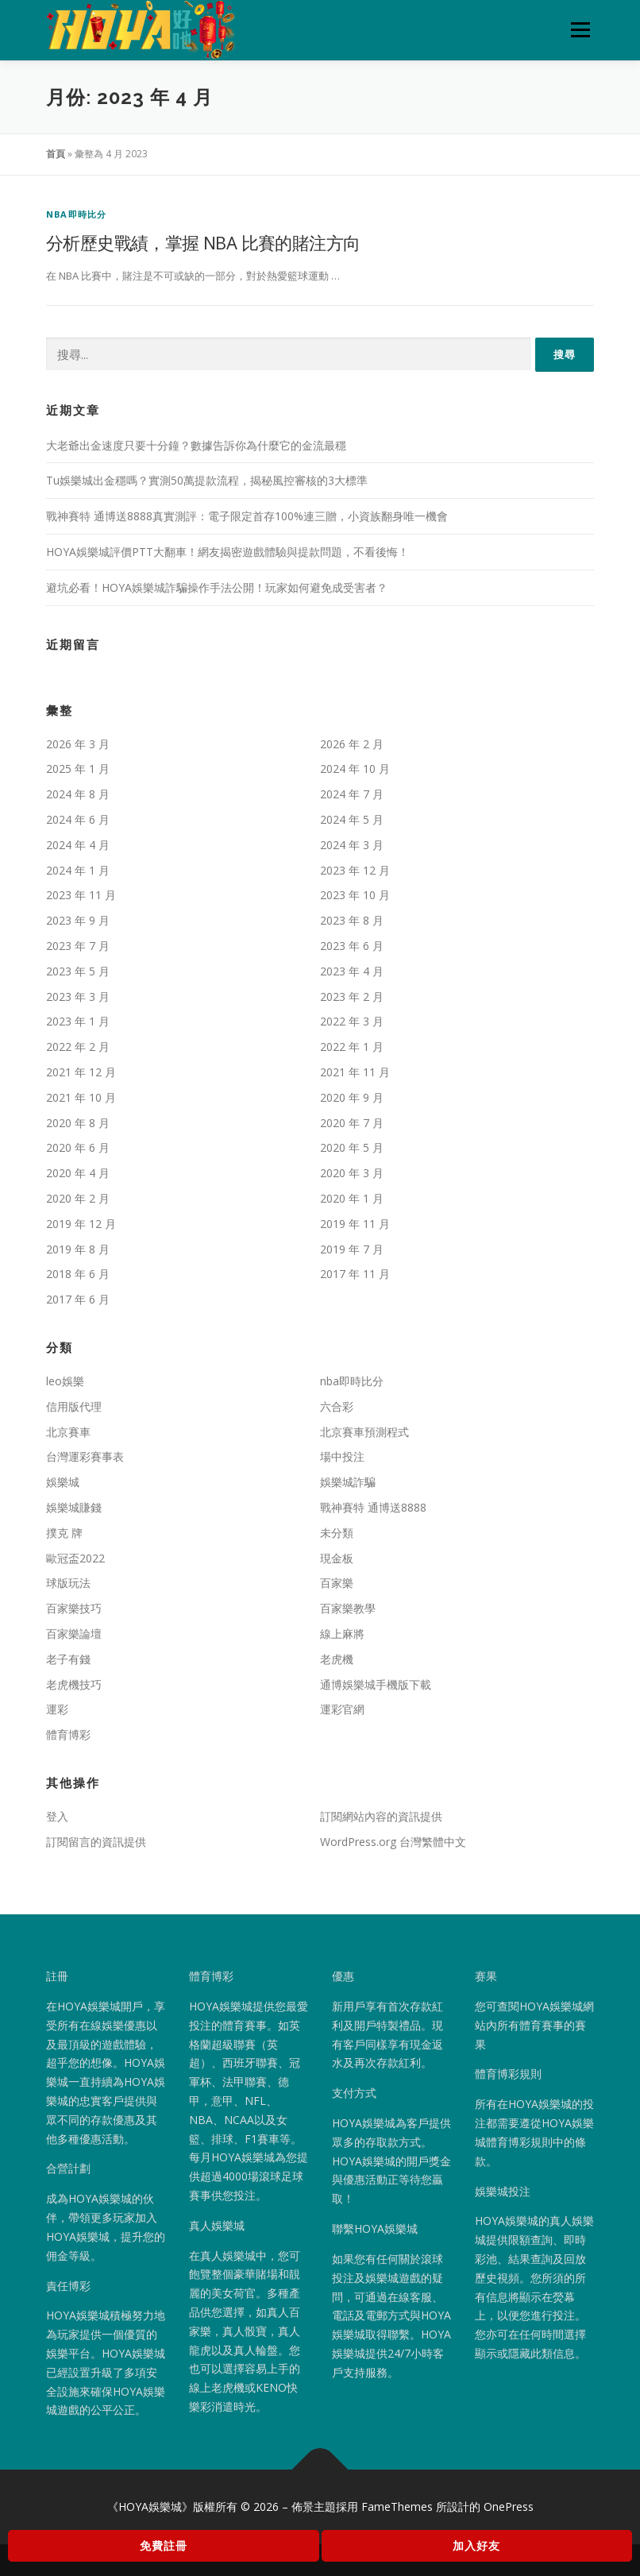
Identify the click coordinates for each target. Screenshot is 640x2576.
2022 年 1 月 (352, 1046)
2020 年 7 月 (352, 1122)
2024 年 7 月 (352, 793)
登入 (57, 1816)
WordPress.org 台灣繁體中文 (393, 1841)
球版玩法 (68, 1582)
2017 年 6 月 (78, 1299)
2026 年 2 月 (352, 743)
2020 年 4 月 (78, 1172)
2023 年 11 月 (81, 894)
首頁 (55, 153)
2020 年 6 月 (78, 1147)
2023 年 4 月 (352, 971)
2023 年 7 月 (78, 945)
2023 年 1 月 (78, 1021)
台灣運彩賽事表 (85, 1456)
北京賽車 (68, 1431)
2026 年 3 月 (78, 743)
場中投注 (342, 1456)
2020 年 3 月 (352, 1172)
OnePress (509, 2506)
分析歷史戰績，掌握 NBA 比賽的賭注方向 (203, 242)
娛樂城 (62, 1481)
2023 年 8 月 (352, 920)
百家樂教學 (348, 1608)
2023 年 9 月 (78, 920)
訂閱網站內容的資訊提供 (381, 1816)
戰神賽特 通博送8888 (373, 1507)
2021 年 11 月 (355, 1071)
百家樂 (336, 1582)
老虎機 (336, 1658)
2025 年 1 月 (78, 768)
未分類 (336, 1532)
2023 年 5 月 (78, 971)
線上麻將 (342, 1633)
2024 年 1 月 (78, 870)
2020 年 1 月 (352, 1198)
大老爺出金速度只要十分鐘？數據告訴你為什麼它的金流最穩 (196, 445)
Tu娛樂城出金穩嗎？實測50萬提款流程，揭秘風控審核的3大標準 (207, 480)
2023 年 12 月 (355, 870)
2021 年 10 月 (81, 1097)
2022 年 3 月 (352, 1021)
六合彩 (336, 1406)
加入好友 (476, 2545)
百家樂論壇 (74, 1633)
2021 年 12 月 (81, 1071)
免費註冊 (163, 2545)
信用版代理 (74, 1406)
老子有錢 (68, 1658)
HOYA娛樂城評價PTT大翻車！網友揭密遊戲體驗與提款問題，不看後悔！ (227, 551)
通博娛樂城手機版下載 (375, 1684)
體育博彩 (68, 1734)
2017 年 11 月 (355, 1273)
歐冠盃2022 (75, 1558)
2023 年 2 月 (352, 996)
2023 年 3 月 (78, 996)
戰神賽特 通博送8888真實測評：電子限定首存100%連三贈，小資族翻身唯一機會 (247, 515)
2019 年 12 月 (81, 1223)
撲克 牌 (64, 1532)
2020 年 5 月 (352, 1147)
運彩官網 (342, 1709)
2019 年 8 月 (78, 1249)
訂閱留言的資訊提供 (96, 1841)
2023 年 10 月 (355, 894)
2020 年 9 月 (352, 1097)
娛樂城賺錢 (74, 1507)
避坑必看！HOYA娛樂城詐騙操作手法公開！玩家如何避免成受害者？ (216, 587)
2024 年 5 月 (352, 819)
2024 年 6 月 (78, 819)
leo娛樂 (65, 1380)
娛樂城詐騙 (348, 1481)
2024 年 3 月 (352, 844)
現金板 (336, 1558)
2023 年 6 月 (352, 945)
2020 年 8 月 (78, 1122)
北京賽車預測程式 (364, 1431)
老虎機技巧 (74, 1684)
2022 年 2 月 (78, 1046)
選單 (578, 29)
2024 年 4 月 (78, 844)
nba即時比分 (76, 214)
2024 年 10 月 (355, 768)
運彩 (57, 1709)
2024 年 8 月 (78, 793)
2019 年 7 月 (352, 1249)
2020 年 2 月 (78, 1198)
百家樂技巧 (74, 1608)
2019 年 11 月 (355, 1223)
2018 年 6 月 (78, 1273)
